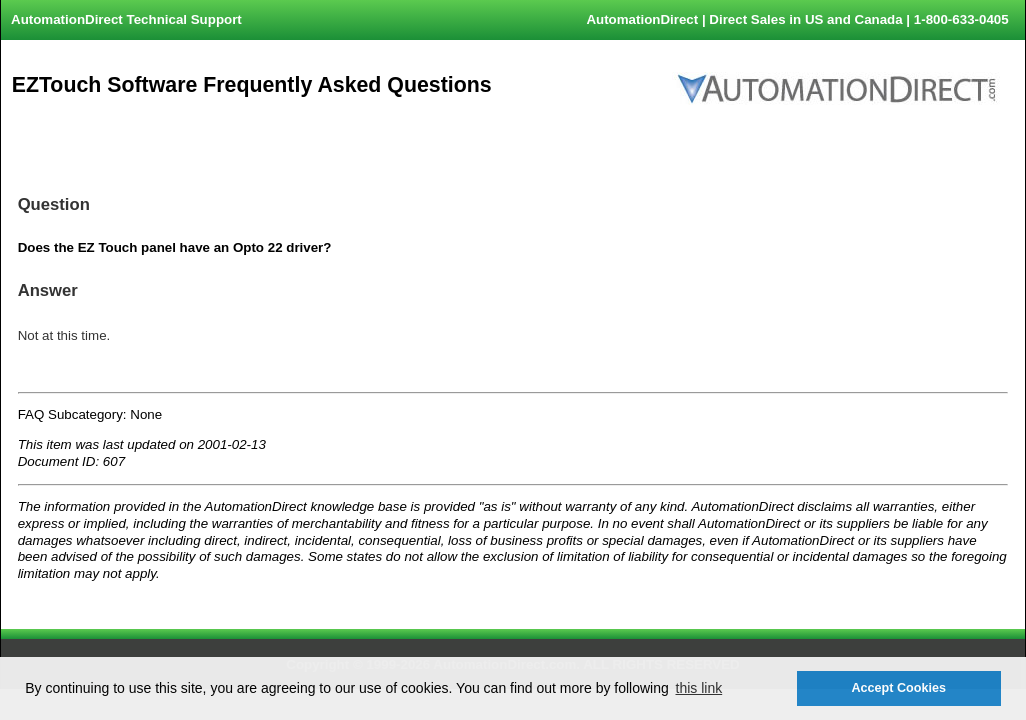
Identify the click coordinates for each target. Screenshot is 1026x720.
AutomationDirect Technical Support (126, 19)
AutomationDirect (642, 19)
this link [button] (699, 688)
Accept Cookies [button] (898, 688)
